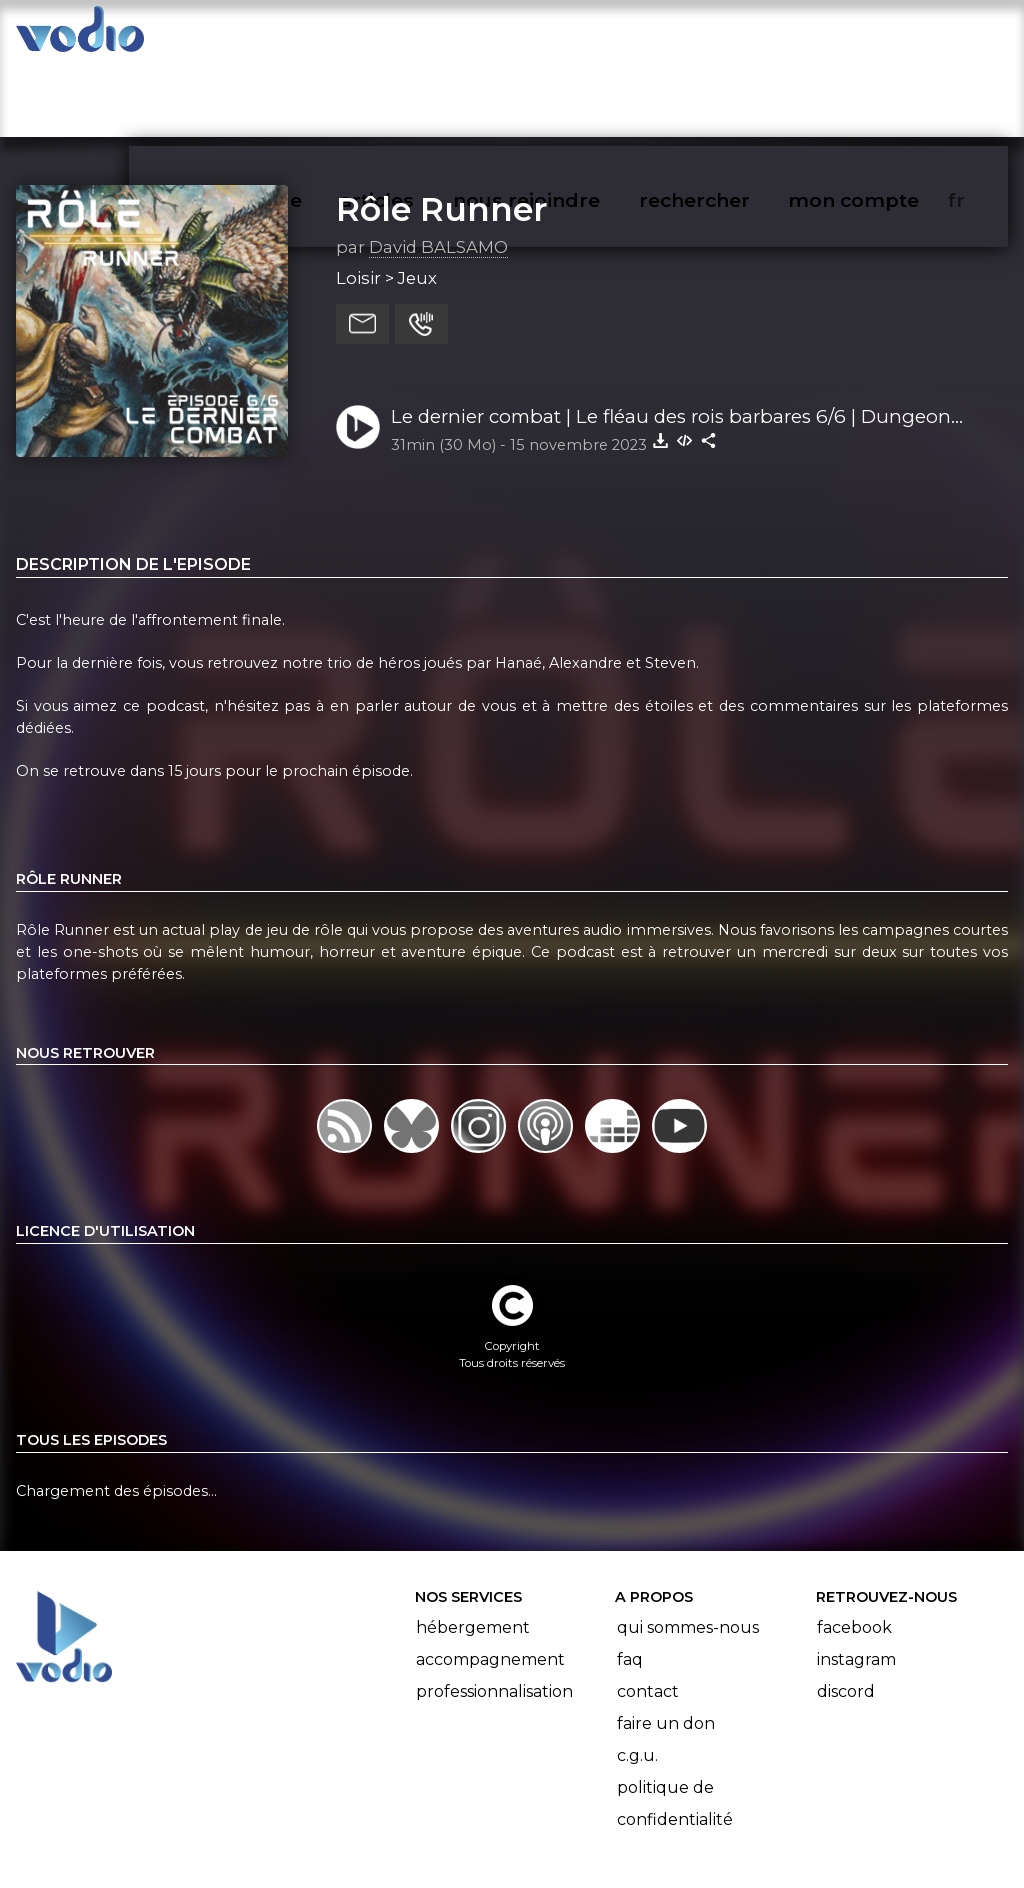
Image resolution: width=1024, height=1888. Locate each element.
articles (422, 36)
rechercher (730, 36)
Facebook (854, 1549)
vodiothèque (286, 36)
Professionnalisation (494, 1613)
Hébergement (473, 1549)
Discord (846, 1613)
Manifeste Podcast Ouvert (568, 1816)
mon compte (886, 36)
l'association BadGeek (340, 1844)
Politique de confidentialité (675, 1725)
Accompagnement (490, 1581)
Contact (648, 1613)
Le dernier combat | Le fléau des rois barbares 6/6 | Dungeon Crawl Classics (671, 340)
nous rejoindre (567, 36)
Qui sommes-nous (688, 1549)
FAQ (630, 1581)
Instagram (856, 1581)
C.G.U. (637, 1677)
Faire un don (666, 1645)
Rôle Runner (441, 131)
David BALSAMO (438, 169)
